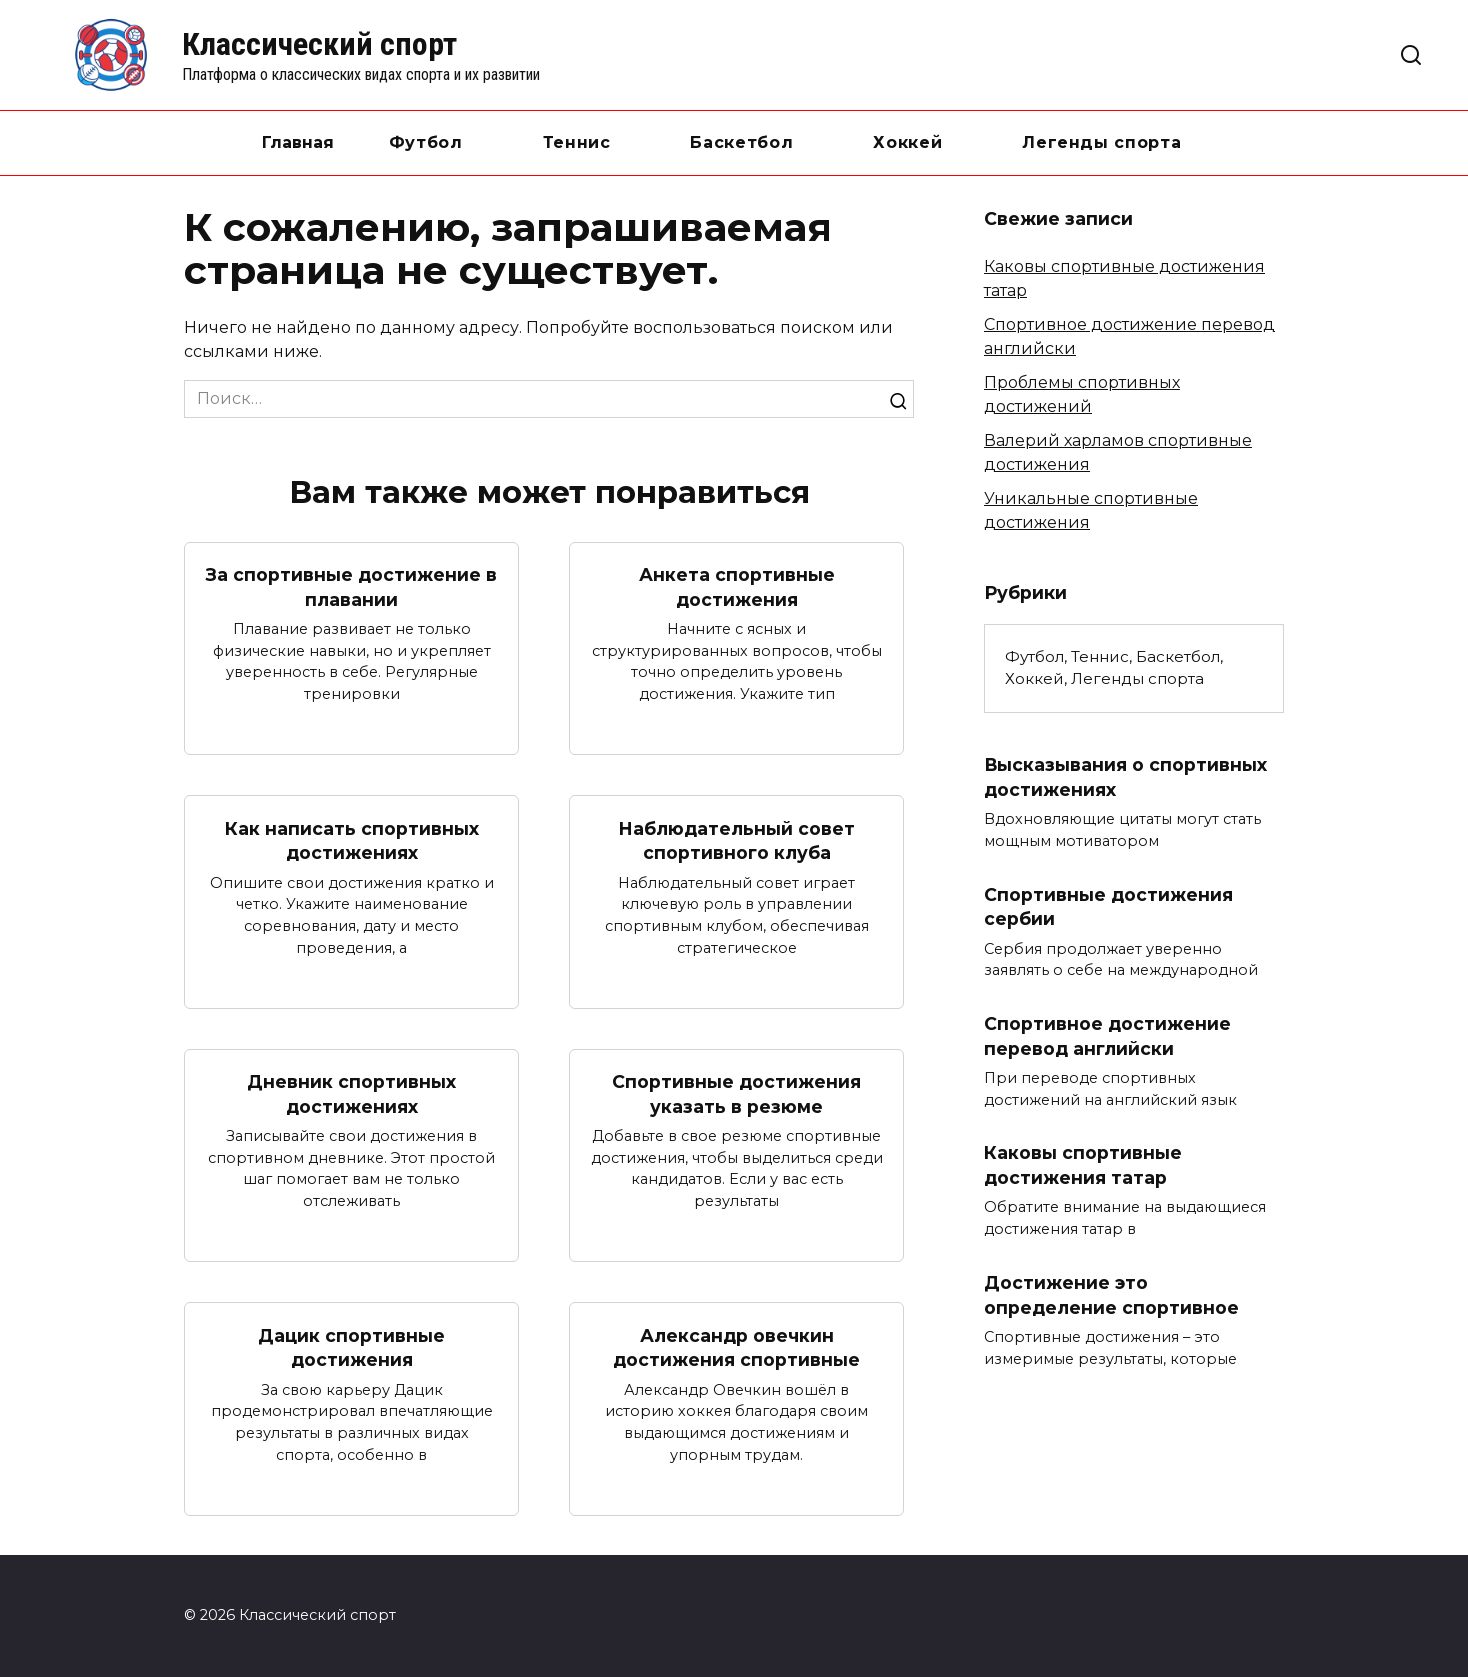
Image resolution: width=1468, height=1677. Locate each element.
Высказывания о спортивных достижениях (1126, 777)
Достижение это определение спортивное (1111, 1295)
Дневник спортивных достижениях (351, 1094)
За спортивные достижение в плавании (351, 587)
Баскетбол (741, 142)
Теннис (577, 142)
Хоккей (907, 142)
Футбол (426, 142)
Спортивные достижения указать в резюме (736, 1094)
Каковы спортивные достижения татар (1083, 1165)
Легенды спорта (1101, 142)
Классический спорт (319, 44)
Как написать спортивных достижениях (352, 840)
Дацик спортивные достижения (351, 1348)
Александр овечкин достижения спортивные (736, 1348)
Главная (298, 142)
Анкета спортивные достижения (737, 587)
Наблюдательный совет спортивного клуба (736, 840)
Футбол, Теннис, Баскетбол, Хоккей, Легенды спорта (1114, 668)
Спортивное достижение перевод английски (1107, 1036)
